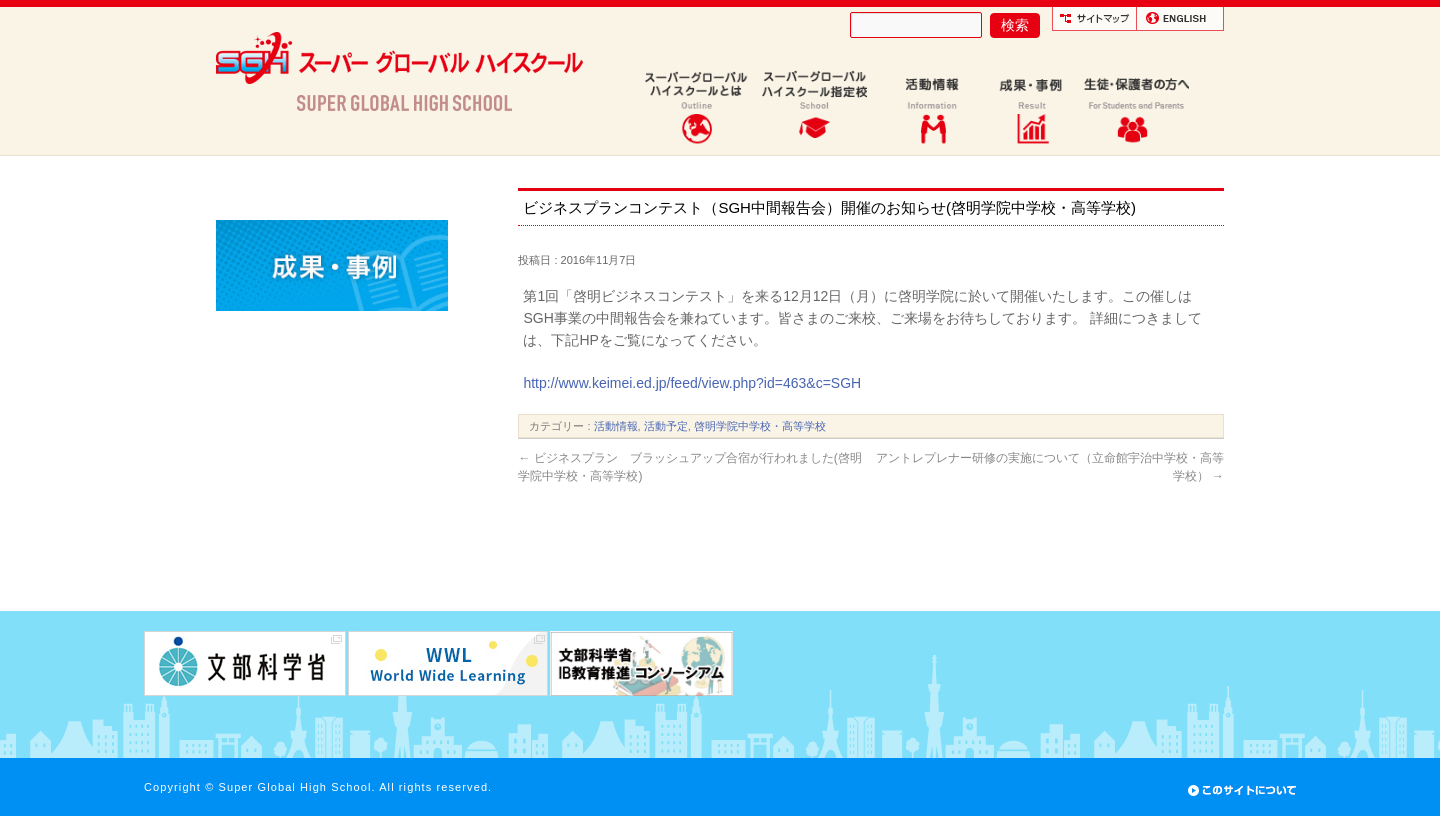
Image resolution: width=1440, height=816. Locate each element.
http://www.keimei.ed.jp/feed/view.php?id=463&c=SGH (692, 383)
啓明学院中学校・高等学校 (760, 426)
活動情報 (616, 426)
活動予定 (666, 426)
